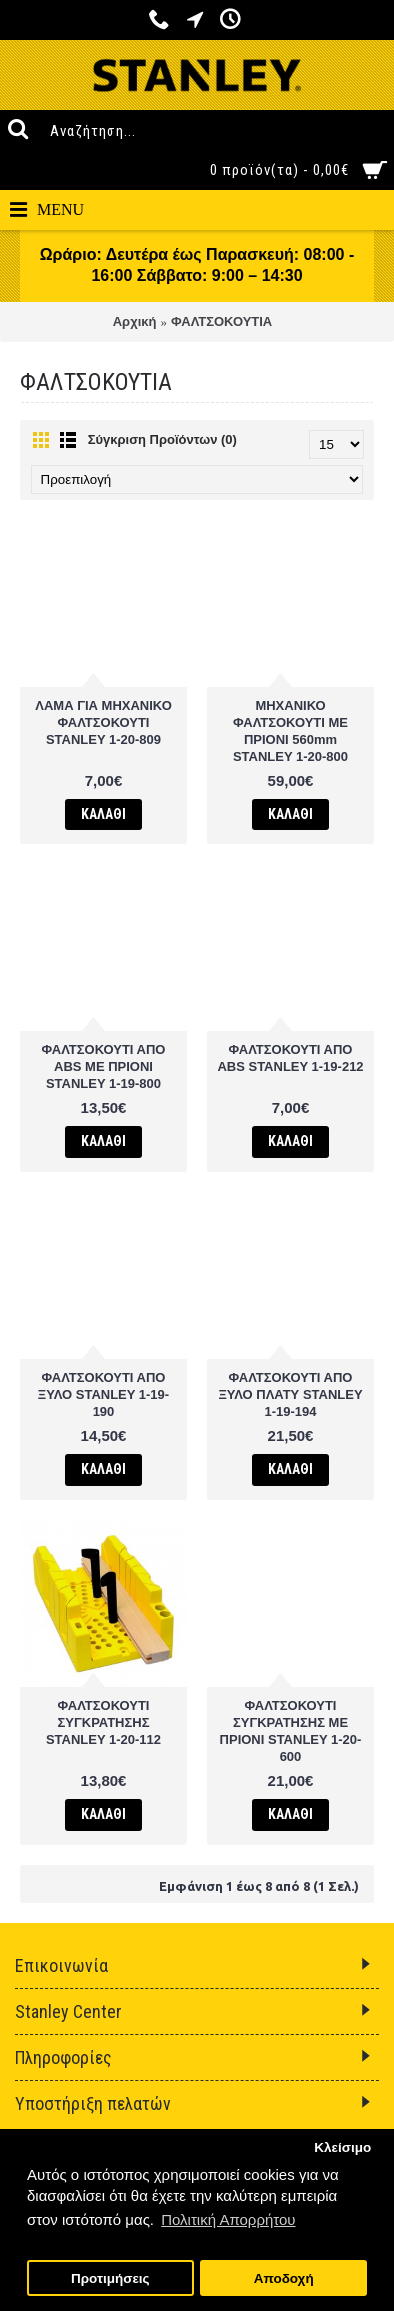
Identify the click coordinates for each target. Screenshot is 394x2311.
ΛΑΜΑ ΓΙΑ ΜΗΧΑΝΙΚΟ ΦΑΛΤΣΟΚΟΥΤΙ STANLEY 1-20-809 (103, 722)
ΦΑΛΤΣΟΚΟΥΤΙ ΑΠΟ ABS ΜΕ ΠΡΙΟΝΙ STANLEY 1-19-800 (104, 1066)
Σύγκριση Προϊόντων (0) (162, 439)
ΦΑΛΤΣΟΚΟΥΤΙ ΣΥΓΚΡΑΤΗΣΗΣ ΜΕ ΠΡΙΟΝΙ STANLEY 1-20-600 (291, 1731)
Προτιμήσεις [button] (110, 2278)
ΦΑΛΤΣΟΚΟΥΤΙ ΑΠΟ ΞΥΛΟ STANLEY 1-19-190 (103, 1394)
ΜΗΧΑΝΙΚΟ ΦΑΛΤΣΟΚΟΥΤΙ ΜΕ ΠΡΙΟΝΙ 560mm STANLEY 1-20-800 (290, 731)
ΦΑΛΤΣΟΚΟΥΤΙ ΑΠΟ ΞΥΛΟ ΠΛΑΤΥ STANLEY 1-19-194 (290, 1394)
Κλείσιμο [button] (342, 2147)
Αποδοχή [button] (284, 2278)
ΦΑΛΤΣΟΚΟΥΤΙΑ (221, 321)
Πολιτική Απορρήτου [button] (228, 2219)
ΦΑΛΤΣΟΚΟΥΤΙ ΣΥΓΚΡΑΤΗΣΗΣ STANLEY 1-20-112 (103, 1722)
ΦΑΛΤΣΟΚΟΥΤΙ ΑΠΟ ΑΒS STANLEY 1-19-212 (290, 1058)
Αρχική (135, 321)
